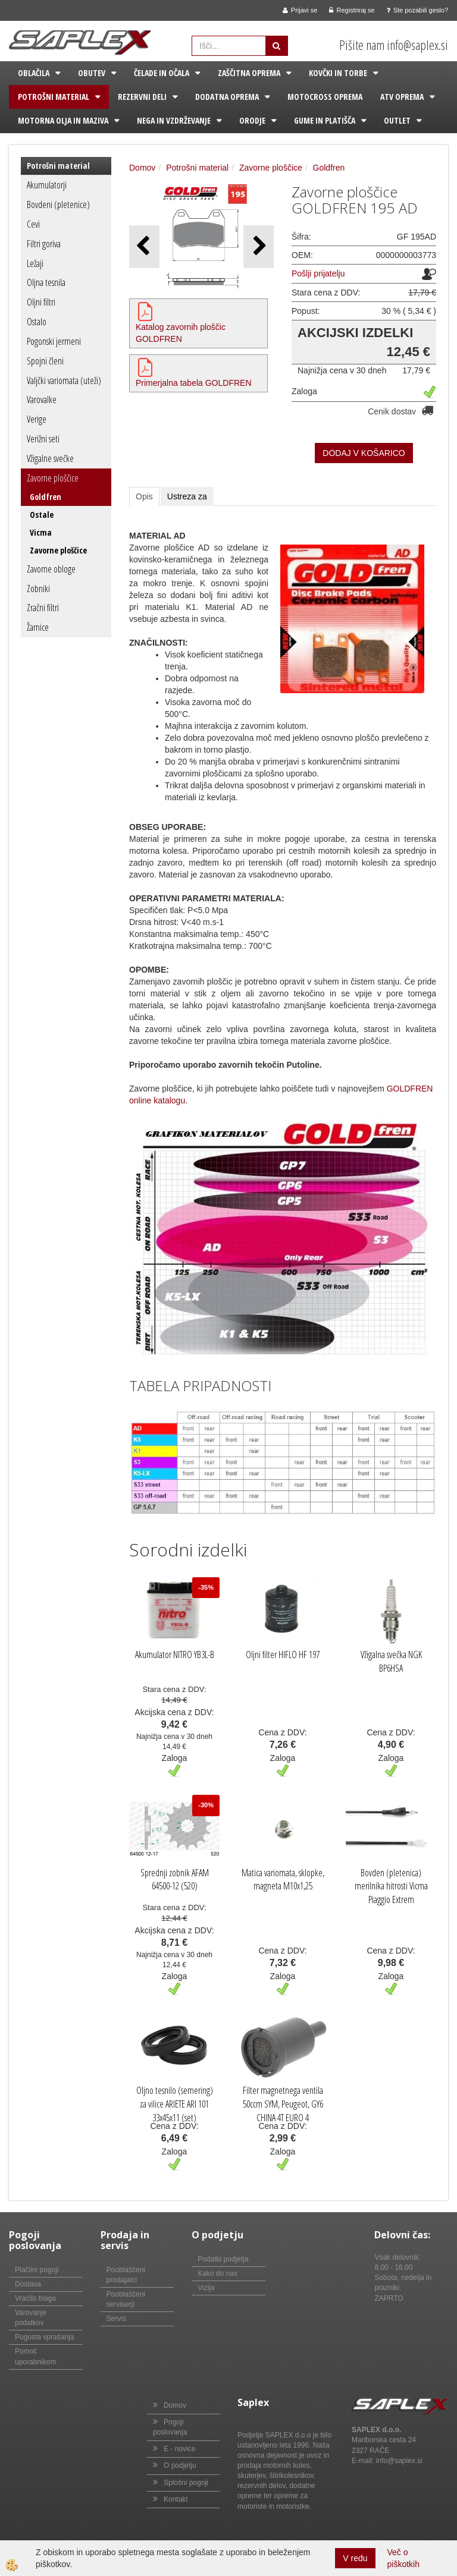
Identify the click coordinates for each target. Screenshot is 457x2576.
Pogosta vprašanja (44, 2337)
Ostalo (36, 321)
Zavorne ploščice (53, 478)
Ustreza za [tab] (187, 496)
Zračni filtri (43, 607)
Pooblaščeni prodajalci (126, 2275)
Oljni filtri (41, 302)
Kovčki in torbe (338, 72)
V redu (355, 2558)
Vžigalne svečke (50, 458)
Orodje (252, 120)
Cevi (33, 224)
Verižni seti (43, 438)
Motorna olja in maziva (63, 120)
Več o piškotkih (403, 2558)
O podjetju (180, 2465)
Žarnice (38, 627)
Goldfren (45, 496)
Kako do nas (217, 2273)
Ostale (42, 514)
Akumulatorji (47, 184)
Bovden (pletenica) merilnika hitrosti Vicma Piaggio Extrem (391, 1886)
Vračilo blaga (35, 2298)
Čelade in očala (161, 72)
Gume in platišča (324, 120)
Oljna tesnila (46, 282)
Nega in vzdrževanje (174, 120)
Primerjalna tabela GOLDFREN (194, 383)
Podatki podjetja (223, 2259)
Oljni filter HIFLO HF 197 (283, 1654)
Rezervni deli (142, 96)
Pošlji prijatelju (318, 273)
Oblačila (33, 72)
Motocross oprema (324, 96)
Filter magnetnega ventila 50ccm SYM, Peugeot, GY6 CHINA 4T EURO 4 (283, 2104)
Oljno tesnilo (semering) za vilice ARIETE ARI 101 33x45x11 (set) (174, 2104)
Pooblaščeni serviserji (126, 2299)
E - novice (179, 2449)
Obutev (91, 72)
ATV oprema (402, 96)
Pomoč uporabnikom (35, 2356)
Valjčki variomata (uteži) (64, 380)
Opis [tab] (144, 496)
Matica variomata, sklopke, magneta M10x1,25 (283, 1879)
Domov (142, 167)
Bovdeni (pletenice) (58, 204)
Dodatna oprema (227, 96)
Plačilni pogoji (36, 2270)
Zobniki (38, 588)
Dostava (28, 2284)
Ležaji (35, 263)
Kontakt (176, 2499)
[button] (258, 246)
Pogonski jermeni (54, 341)
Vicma (41, 532)
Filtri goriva (44, 243)
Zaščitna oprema (249, 72)
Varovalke (42, 399)
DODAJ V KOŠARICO (364, 453)
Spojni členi (45, 360)
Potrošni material (53, 96)
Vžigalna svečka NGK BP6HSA (391, 1661)
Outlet (397, 120)
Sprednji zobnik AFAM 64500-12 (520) (174, 1879)
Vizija (206, 2288)
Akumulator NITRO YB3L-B (174, 1654)
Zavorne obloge (51, 568)
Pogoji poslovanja (170, 2427)
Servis (116, 2318)
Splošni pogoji (186, 2483)
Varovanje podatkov (30, 2317)
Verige (36, 419)
